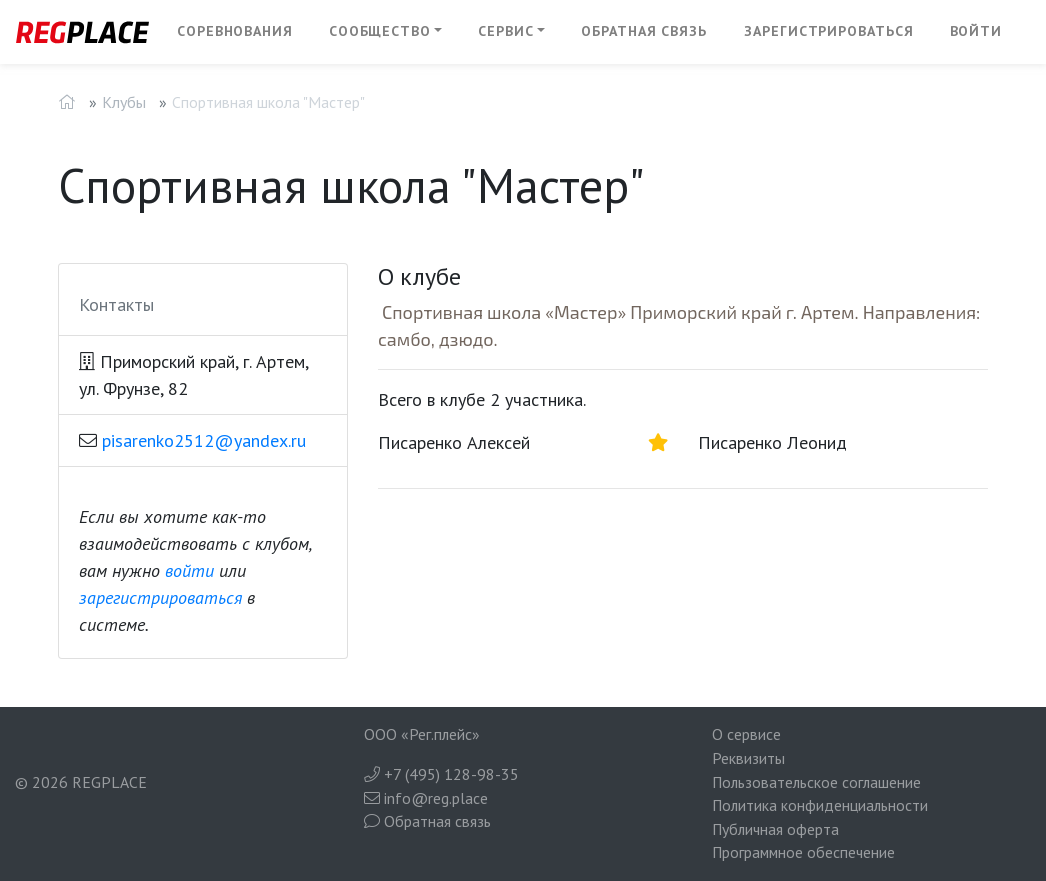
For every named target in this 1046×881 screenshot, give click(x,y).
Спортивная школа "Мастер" (268, 102)
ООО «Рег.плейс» (422, 734)
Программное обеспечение (803, 852)
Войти (976, 31)
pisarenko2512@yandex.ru (204, 440)
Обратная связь (644, 31)
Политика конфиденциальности (820, 805)
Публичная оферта (775, 829)
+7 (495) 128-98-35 (441, 774)
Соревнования (235, 31)
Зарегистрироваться (828, 31)
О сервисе (746, 734)
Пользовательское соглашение (816, 782)
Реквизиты (748, 758)
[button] (386, 32)
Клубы (124, 102)
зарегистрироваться (160, 597)
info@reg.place (426, 798)
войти (189, 570)
